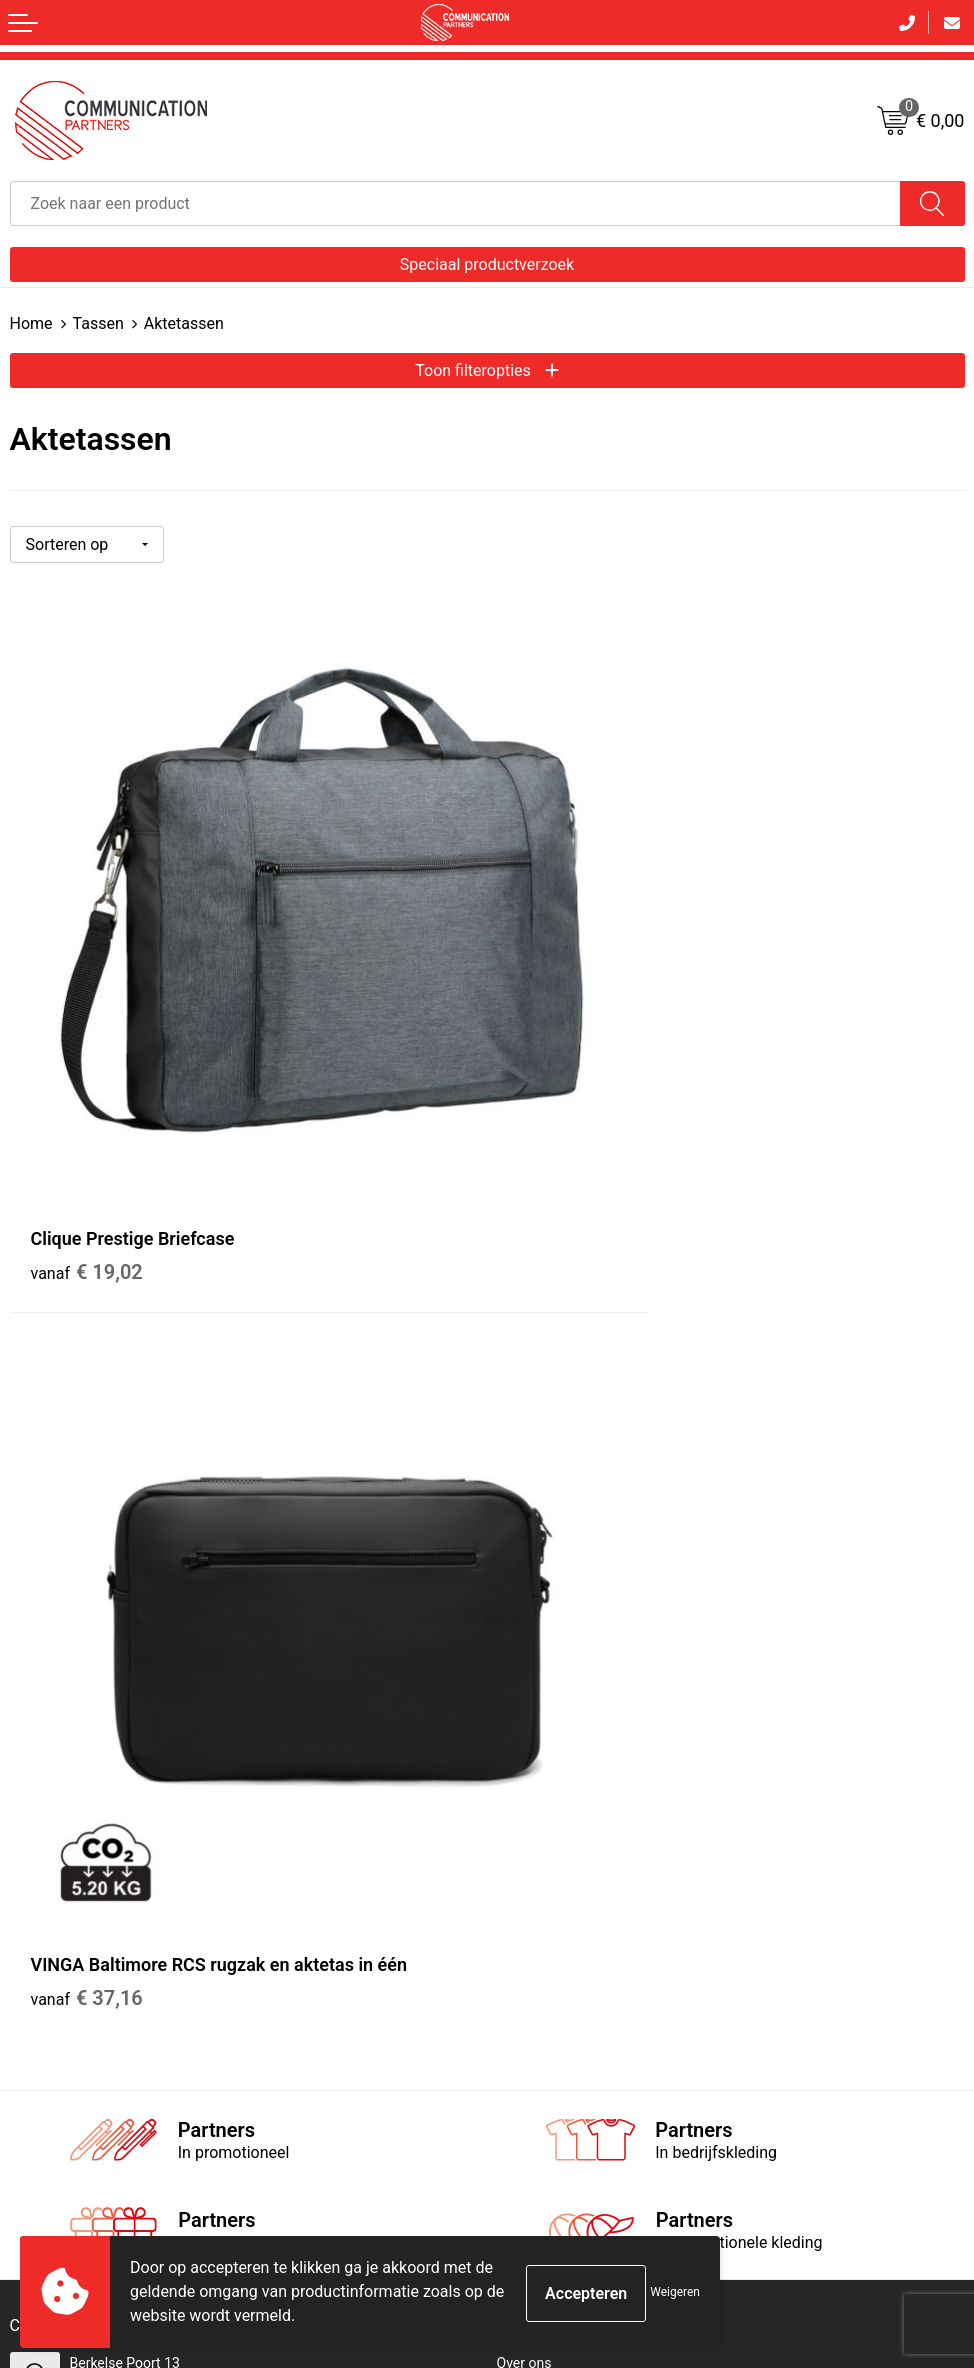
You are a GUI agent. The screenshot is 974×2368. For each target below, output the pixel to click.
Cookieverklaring (549, 1797)
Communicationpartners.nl (580, 1580)
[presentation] (813, 2058)
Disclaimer (530, 1850)
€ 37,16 (564, 1108)
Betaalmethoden (61, 1824)
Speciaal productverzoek (487, 264)
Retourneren (48, 1850)
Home (31, 323)
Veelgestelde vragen (559, 1526)
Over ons (524, 1473)
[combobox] (455, 203)
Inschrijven (487, 2135)
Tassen (98, 323)
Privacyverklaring (550, 1824)
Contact (34, 1770)
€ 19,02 (87, 1108)
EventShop (530, 1553)
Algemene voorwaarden (570, 1770)
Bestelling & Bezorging (79, 1797)
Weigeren (675, 2292)
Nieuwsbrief (534, 1500)
